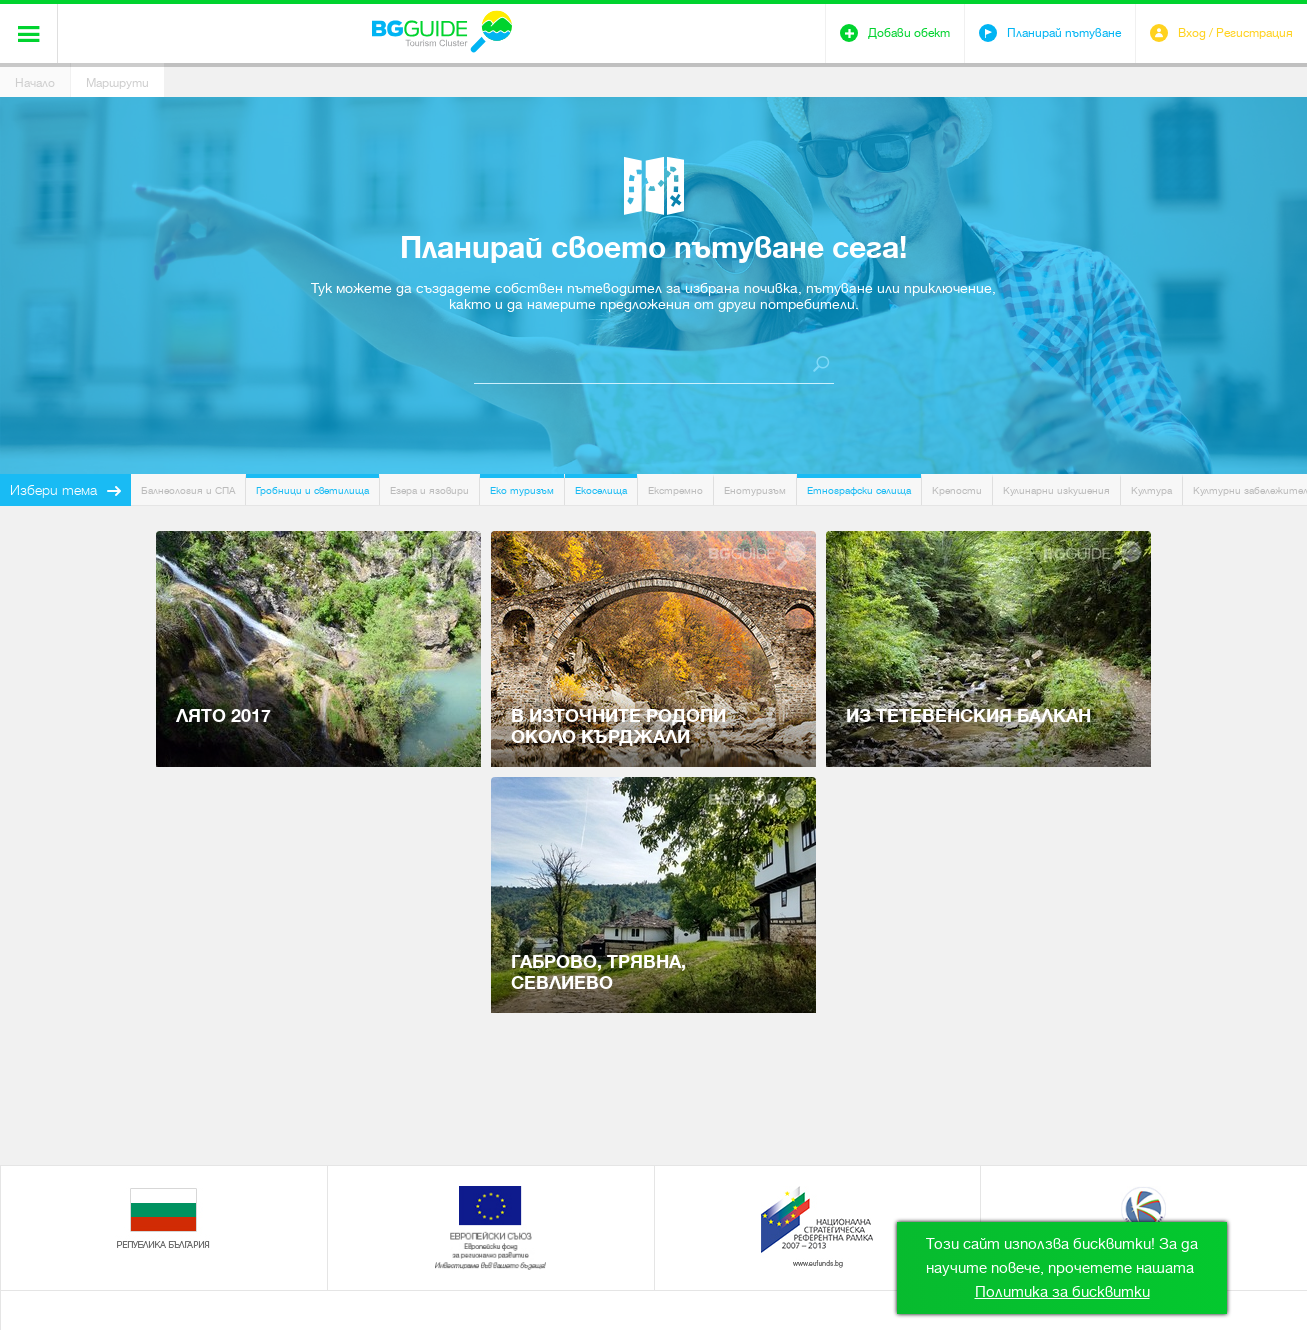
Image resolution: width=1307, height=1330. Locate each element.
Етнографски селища (859, 490)
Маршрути (117, 83)
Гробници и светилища (312, 490)
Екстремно (675, 490)
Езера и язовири (429, 490)
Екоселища (601, 490)
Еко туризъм (522, 490)
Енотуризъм (755, 490)
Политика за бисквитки (1062, 1292)
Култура (1151, 490)
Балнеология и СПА (188, 490)
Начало (35, 83)
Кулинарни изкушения (1056, 490)
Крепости (957, 490)
